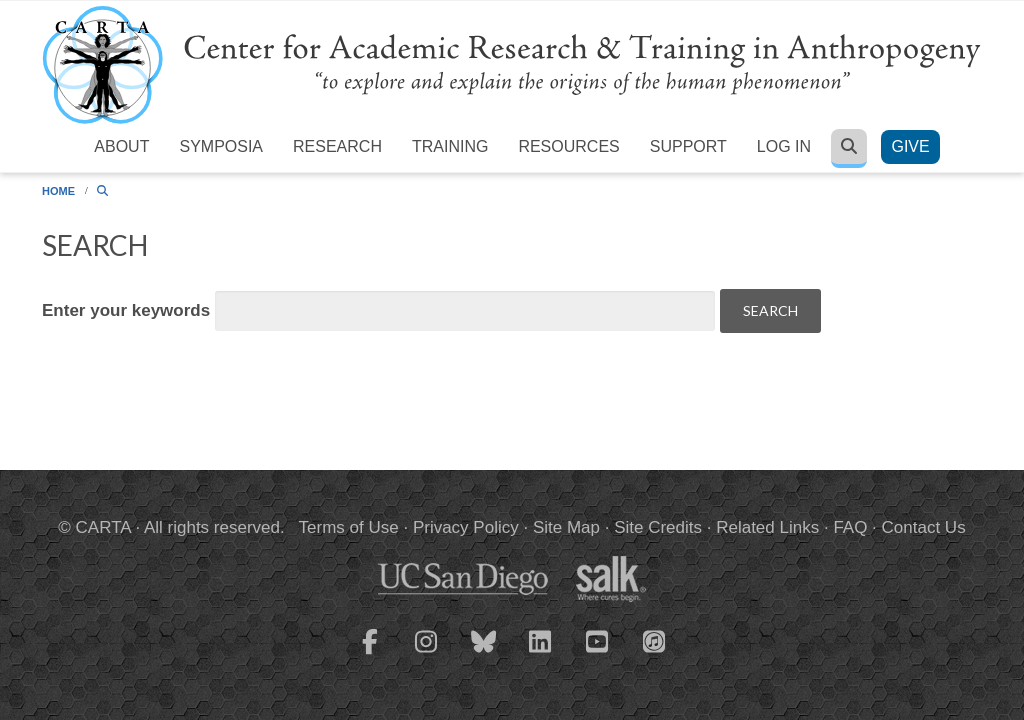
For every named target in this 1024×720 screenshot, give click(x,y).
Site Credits (658, 527)
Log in (784, 146)
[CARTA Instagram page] (427, 654)
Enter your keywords (128, 310)
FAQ (850, 527)
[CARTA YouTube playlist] (598, 654)
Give (910, 146)
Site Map (566, 527)
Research (337, 146)
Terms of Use (349, 527)
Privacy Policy (466, 527)
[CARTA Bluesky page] (484, 654)
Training (450, 146)
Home (58, 191)
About (121, 146)
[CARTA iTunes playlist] (655, 640)
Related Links (767, 527)
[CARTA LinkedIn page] (541, 654)
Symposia (221, 146)
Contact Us (924, 527)
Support (688, 146)
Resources (568, 146)
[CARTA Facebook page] (370, 654)
